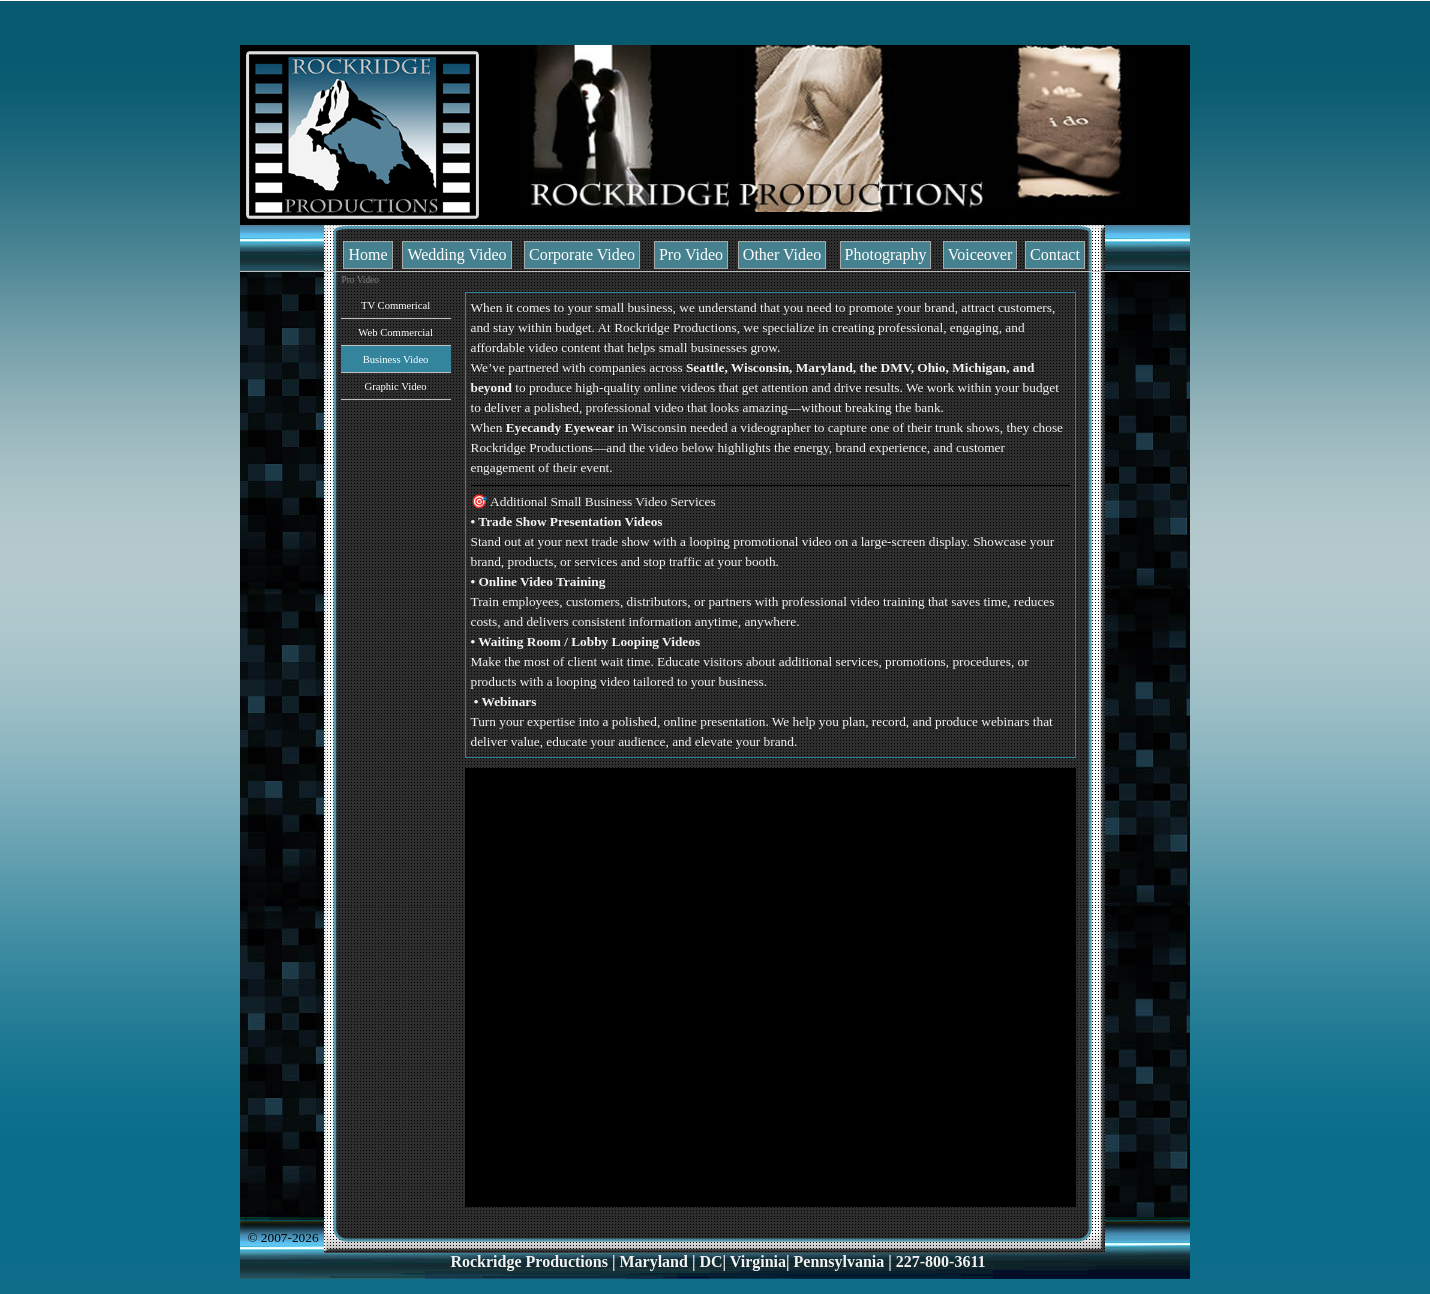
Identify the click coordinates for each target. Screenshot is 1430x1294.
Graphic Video (395, 386)
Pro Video (691, 254)
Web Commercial (395, 332)
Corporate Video (582, 254)
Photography (886, 254)
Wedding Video (456, 254)
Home (367, 254)
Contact (1055, 254)
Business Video (396, 359)
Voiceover (980, 254)
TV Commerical (395, 305)
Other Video (782, 254)
